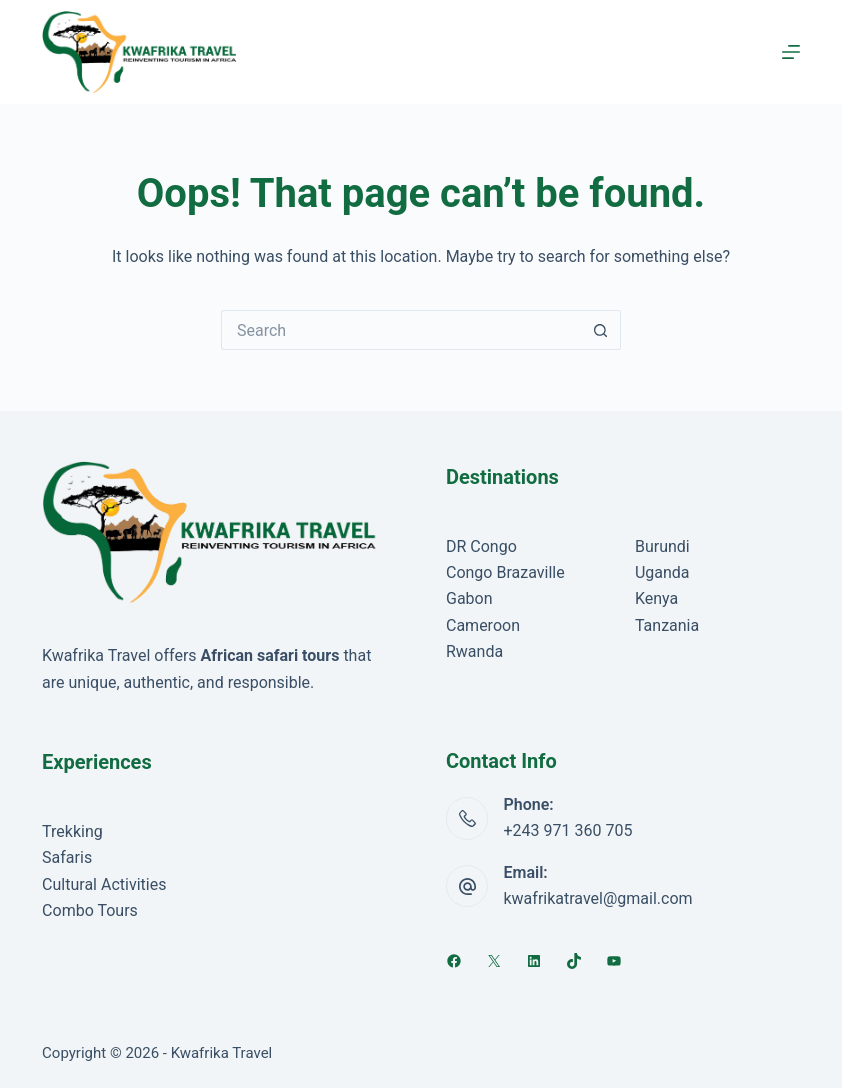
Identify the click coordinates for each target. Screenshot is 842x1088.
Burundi (662, 546)
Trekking (72, 831)
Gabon (469, 598)
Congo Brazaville (505, 572)
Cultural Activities (104, 884)
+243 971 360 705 (567, 830)
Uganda (662, 572)
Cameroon (483, 625)
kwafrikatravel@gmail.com (597, 898)
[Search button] (601, 330)
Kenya (656, 598)
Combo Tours (90, 910)
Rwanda (474, 651)
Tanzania (667, 625)
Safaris (67, 857)
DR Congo (481, 546)
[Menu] (791, 52)
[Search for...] (401, 330)
